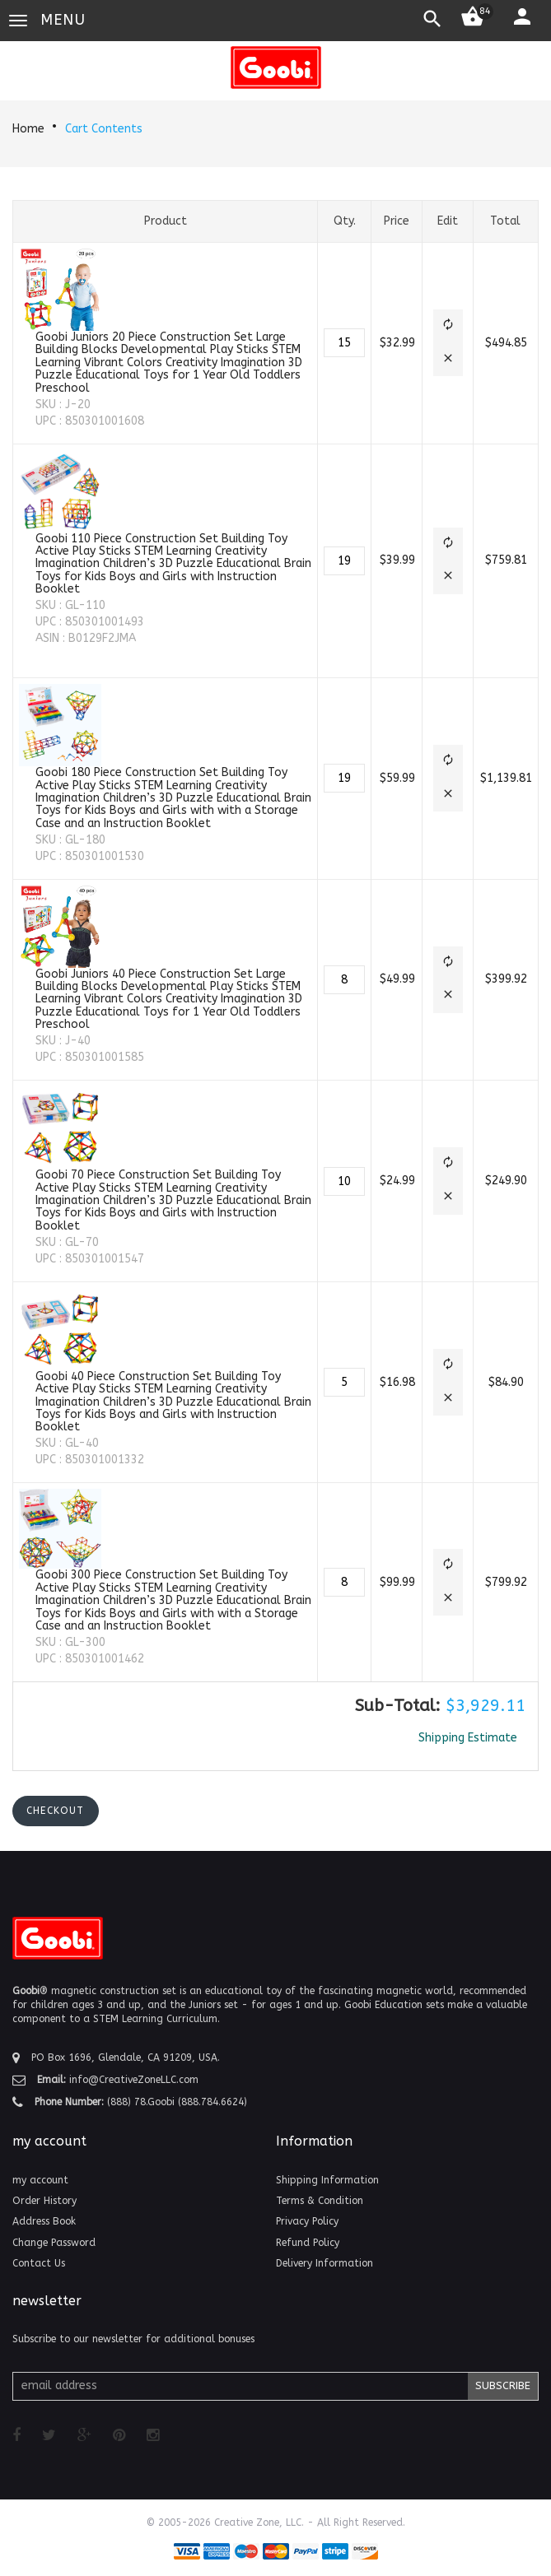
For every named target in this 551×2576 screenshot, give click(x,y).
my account (40, 2180)
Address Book (44, 2221)
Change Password (54, 2242)
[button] (448, 326)
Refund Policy (307, 2242)
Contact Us (38, 2263)
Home (28, 129)
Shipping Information (327, 2180)
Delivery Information (324, 2263)
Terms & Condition (319, 2200)
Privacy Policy (307, 2221)
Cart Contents (103, 129)
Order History (44, 2200)
